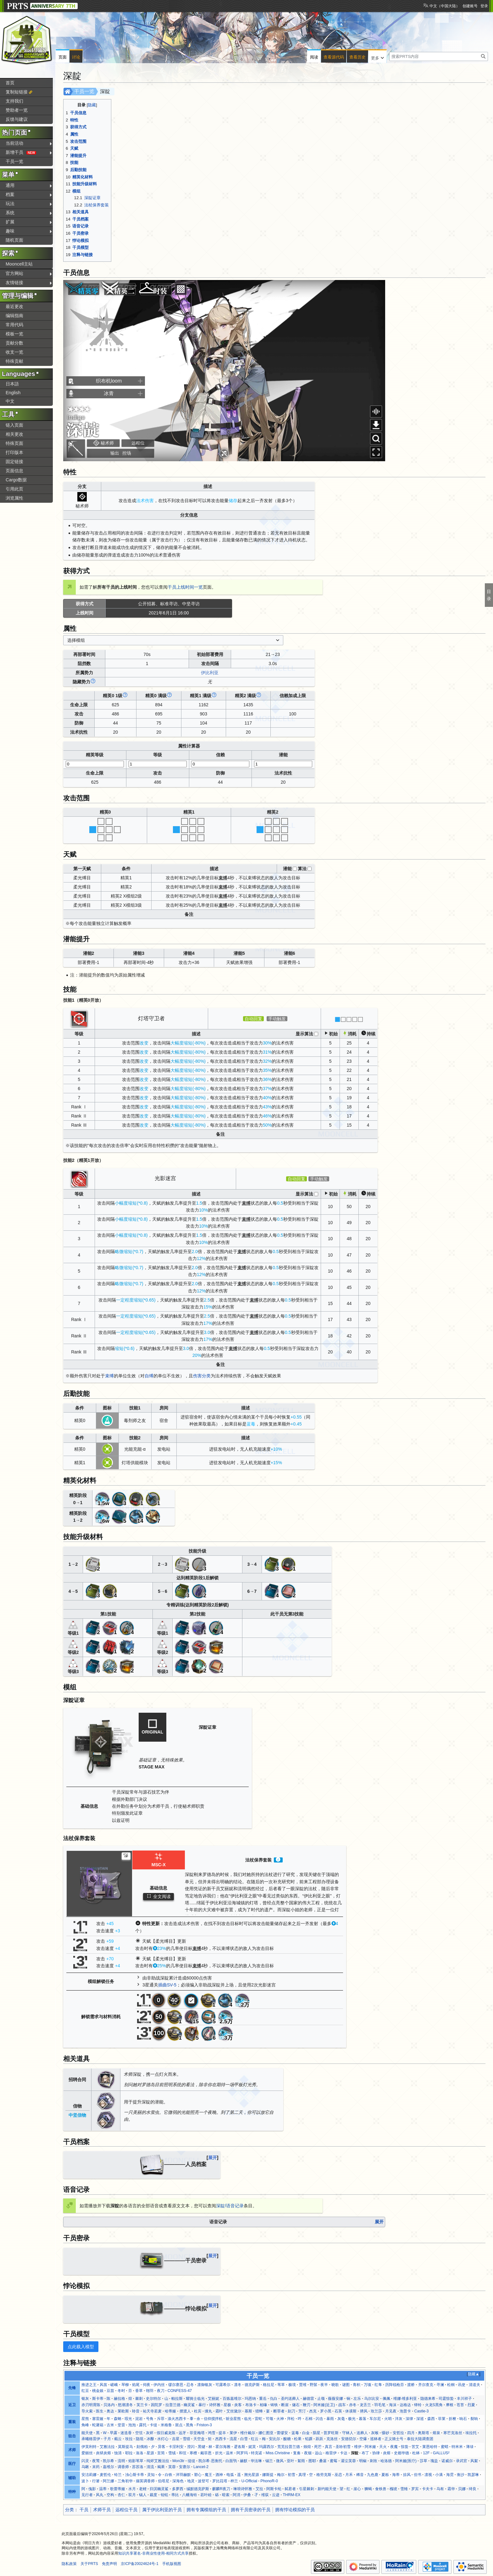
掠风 (407, 2474)
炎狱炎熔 (103, 2453)
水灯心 (163, 2439)
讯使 (461, 2385)
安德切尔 (348, 2439)
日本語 (12, 383)
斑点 (179, 2425)
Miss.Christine (278, 2453)
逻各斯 (239, 2446)
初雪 (291, 2474)
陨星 (316, 2433)
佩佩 (386, 2398)
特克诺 (256, 2453)
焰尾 (136, 2385)
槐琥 (393, 2489)
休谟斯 (351, 2411)
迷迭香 (126, 2433)
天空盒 (199, 2439)
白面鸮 (231, 2461)
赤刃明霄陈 (90, 2405)
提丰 (222, 2433)
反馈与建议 (17, 119)
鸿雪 (211, 2433)
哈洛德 (386, 2461)
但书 (417, 2474)
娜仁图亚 (266, 2433)
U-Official (249, 2481)
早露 (113, 2433)
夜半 (324, 2385)
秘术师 (107, 442)
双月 (132, 2495)
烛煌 (307, 2446)
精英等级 (94, 754)
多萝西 (177, 2489)
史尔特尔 (153, 2398)
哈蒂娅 (170, 2411)
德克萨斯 (252, 2385)
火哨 (388, 2418)
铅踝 (309, 2439)
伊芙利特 (89, 2446)
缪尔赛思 (175, 2385)
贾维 (303, 2385)
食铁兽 (380, 2489)
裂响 (474, 2418)
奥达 (110, 2411)
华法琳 (256, 2461)
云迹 (276, 2495)
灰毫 (341, 2418)
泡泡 (132, 2425)
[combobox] (173, 640)
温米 (229, 2453)
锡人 (143, 2495)
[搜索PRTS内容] (438, 56)
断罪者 (279, 2411)
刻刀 (291, 2411)
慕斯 (248, 2411)
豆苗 (110, 2390)
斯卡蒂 (97, 2398)
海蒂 (396, 2474)
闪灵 (85, 2461)
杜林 (416, 2453)
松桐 (451, 2385)
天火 (383, 2446)
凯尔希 (108, 2461)
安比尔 (274, 2439)
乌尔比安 (371, 2398)
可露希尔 (222, 2385)
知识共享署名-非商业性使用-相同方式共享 (153, 2553)
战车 (342, 2405)
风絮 (474, 2461)
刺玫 (373, 2461)
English (13, 392)
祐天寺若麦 (152, 2411)
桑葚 (323, 2461)
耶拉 (129, 2453)
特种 (72, 2491)
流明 (121, 2461)
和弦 (182, 2453)
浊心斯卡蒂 (134, 2474)
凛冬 (237, 2385)
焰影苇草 (135, 2461)
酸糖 (287, 2439)
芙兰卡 (142, 2405)
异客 (161, 2446)
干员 (84, 2509)
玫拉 (129, 2439)
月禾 (349, 2474)
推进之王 (89, 2385)
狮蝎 (368, 2489)
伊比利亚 (210, 672)
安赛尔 (184, 2467)
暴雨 (330, 2418)
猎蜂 (259, 2411)
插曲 (162, 1984)
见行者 (87, 2495)
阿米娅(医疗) (406, 2461)
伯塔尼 (163, 2481)
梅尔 (281, 2474)
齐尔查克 (425, 2385)
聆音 (136, 2411)
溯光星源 (251, 2474)
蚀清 (118, 2453)
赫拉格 (119, 2398)
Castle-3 (421, 2411)
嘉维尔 (108, 2467)
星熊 (85, 2418)
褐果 (161, 2467)
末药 (96, 2467)
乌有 (440, 2489)
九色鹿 (372, 2474)
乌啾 (85, 2467)
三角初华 (125, 2481)
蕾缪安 (282, 2433)
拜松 (291, 2418)
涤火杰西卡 (177, 2418)
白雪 (244, 2439)
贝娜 (462, 2489)
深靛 (354, 2453)
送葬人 (362, 2433)
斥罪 (160, 2418)
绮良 (472, 2489)
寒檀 (193, 2453)
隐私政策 (69, 2564)
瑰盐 (434, 2461)
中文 (10, 401)
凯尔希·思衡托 (210, 2461)
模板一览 (14, 333)
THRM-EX (291, 2495)
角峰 (85, 2425)
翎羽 (149, 2390)
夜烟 (308, 2453)
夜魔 (394, 2446)
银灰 (85, 2398)
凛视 (428, 2474)
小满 (439, 2474)
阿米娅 (370, 2446)
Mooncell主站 (19, 263)
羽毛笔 (379, 2405)
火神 (280, 2418)
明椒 (363, 2461)
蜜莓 (333, 2461)
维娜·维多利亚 (405, 2398)
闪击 (319, 2418)
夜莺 (96, 2461)
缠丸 (208, 2411)
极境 (292, 2385)
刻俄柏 (142, 2446)
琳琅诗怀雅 (242, 2489)
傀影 (92, 2489)
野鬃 (313, 2385)
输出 (114, 453)
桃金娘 (97, 2390)
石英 (338, 2411)
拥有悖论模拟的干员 (295, 2509)
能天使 (87, 2433)
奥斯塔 (423, 2433)
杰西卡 (220, 2439)
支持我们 (14, 101)
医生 (99, 2411)
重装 (72, 2422)
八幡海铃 (189, 2495)
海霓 (450, 2474)
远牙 (182, 2433)
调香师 (123, 2467)
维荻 (265, 2495)
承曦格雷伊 (90, 2439)
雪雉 (404, 2489)
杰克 (313, 2411)
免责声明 (109, 2564)
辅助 (72, 2478)
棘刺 (139, 2398)
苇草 (281, 2385)
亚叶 (290, 2461)
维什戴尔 (247, 2433)
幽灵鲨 (189, 2405)
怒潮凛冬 (125, 2405)
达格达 (405, 2405)
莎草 (423, 2461)
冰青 (109, 393)
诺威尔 (447, 2461)
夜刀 (160, 2390)
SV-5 (171, 1984)
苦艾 (415, 2446)
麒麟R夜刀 (221, 2489)
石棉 (309, 2418)
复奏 (297, 2453)
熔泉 (436, 2433)
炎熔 (387, 2453)
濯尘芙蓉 (348, 2461)
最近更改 (14, 306)
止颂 (321, 2398)
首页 (10, 82)
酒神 (219, 2474)
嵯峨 (114, 2385)
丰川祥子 (464, 2398)
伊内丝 (159, 2385)
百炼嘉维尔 (232, 2398)
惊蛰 (404, 2446)
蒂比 (175, 2495)
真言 (328, 2446)
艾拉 (259, 2489)
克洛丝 (332, 2439)
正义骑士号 (394, 2439)
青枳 (356, 2385)
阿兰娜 (108, 2481)
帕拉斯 (177, 2398)
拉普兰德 (172, 2405)
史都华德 (401, 2453)
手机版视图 (171, 2564)
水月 (132, 2489)
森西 (431, 2418)
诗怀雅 (214, 2405)
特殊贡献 (14, 361)
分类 (69, 2509)
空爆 (363, 2439)
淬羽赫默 (183, 2474)
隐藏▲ (473, 2374)
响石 (463, 2418)
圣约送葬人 (290, 2398)
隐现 (139, 2439)
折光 (219, 2453)
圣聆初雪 (343, 2446)
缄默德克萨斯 (197, 2489)
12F (426, 2453)
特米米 (457, 2446)
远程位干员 (126, 2509)
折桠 (452, 2418)
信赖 (220, 754)
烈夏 (471, 2405)
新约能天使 (327, 2489)
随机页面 (14, 240)
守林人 (347, 2433)
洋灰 (398, 2418)
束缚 (109, 1375)
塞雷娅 (97, 2418)
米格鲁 (166, 2425)
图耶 (312, 2461)
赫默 (243, 2461)
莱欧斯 (123, 2411)
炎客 (238, 2405)
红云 (254, 2439)
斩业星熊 (233, 2418)
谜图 (346, 2385)
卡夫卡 (427, 2489)
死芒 (318, 2446)
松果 (298, 2439)
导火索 (87, 2411)
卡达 (343, 2453)
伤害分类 (202, 1375)
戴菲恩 (206, 2453)
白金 (306, 2433)
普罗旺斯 (331, 2433)
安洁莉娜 (89, 2474)
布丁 (365, 2453)
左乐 (357, 2398)
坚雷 (121, 2425)
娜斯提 (268, 2474)
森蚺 (117, 2418)
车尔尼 (375, 2418)
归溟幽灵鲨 (159, 2489)
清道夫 (474, 2385)
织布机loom (109, 381)
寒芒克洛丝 (452, 2433)
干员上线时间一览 (185, 587)
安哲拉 (398, 2433)
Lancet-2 (200, 2467)
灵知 (151, 2474)
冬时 (121, 2390)
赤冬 (353, 2405)
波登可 (203, 2481)
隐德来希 (427, 2398)
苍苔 (460, 2405)
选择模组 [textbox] (76, 640)
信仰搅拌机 (213, 2418)
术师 (72, 2450)
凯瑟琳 (473, 2474)
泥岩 (139, 2418)
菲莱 (442, 2418)
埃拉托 (471, 2433)
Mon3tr (178, 2461)
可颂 (269, 2418)
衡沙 (460, 2474)
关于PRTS (89, 2564)
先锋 (72, 2388)
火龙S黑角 (434, 2405)
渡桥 (411, 2385)
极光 (352, 2418)
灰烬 (149, 2433)
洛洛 (139, 2453)
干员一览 (84, 91)
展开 (379, 2221)
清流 (150, 2467)
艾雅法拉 (107, 2446)
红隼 (378, 2385)
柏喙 (263, 2405)
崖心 (357, 2489)
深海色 (178, 2481)
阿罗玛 (242, 2453)
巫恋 (338, 2474)
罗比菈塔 (219, 2481)
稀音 (360, 2474)
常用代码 (14, 324)
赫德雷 (308, 2398)
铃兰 (118, 2474)
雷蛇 (258, 2418)
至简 (161, 2453)
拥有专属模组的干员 (206, 2509)
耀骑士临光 (195, 2398)
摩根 (449, 2405)
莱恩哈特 (429, 2446)
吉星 (176, 2439)
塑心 (198, 2474)
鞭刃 (306, 2405)
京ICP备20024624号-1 (139, 2564)
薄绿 (470, 2446)
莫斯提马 (125, 2446)
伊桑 (247, 2495)
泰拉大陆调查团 (420, 2439)
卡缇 (153, 2425)
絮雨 (301, 2461)
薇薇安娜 (335, 2398)
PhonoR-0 (269, 2481)
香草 (139, 2390)
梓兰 (234, 2481)
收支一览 (14, 352)
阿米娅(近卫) (324, 2405)
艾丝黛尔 (233, 2411)
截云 (118, 2439)
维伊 (358, 2446)
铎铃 (418, 2405)
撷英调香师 (145, 2481)
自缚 (149, 1375)
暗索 (226, 2495)
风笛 (103, 2385)
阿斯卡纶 (273, 2489)
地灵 (191, 2481)
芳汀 (302, 2411)
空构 (110, 2495)
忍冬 (190, 2385)
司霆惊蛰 (446, 2398)
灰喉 (375, 2433)
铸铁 (274, 2405)
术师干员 (102, 2509)
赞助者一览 (17, 110)
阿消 (236, 2495)
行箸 (96, 2481)
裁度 (153, 2495)
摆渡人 (185, 2411)
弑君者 (290, 2489)
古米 (110, 2425)
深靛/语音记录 (230, 2205)
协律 (376, 2453)
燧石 (296, 2405)
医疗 (72, 2463)
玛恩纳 (250, 2398)
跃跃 (319, 2439)
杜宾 (198, 2411)
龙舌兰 (365, 2405)
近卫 (72, 2405)
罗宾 (415, 2489)
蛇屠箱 (97, 2425)
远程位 (138, 442)
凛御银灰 (204, 2385)
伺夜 (146, 2385)
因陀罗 (156, 2405)
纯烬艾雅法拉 (158, 2461)
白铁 (168, 2474)
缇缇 (191, 2461)
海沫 (392, 2405)
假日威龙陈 (166, 2433)
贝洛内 (109, 2405)
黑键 (201, 2446)
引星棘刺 (306, 2489)
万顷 (367, 2385)
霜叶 (219, 2411)
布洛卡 (251, 2405)
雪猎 (186, 2439)
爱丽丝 (87, 2453)
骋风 (364, 2411)
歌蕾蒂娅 (117, 2489)
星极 (227, 2405)
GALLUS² (441, 2453)
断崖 (285, 2405)
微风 (280, 2461)
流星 (233, 2439)
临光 (248, 2418)
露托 (143, 2425)
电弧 (230, 2474)
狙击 (72, 2436)
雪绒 (172, 2453)
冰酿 (150, 2439)
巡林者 (375, 2439)
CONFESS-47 (180, 2390)
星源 (150, 2453)
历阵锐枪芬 (394, 2385)
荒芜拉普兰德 (288, 2446)
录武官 (461, 2461)
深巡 (420, 2418)
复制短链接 (17, 91)
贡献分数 (14, 342)
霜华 (451, 2489)
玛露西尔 (266, 2446)
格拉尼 (268, 2385)
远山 (318, 2453)
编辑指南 (14, 315)
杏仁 (121, 2495)
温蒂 (103, 2489)
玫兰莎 (376, 2411)
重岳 (263, 2398)
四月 (411, 2433)
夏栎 (385, 2474)
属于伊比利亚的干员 (162, 2509)
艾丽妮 (213, 2398)
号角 (149, 2418)
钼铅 (164, 2495)
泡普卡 (405, 2411)
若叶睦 (206, 2495)
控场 (126, 453)
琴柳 (125, 2385)
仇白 (273, 2398)
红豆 (85, 2390)
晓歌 (335, 2385)
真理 (302, 2474)
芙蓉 (172, 2467)
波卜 (85, 2481)
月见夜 (390, 2411)
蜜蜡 (444, 2446)
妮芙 (252, 2446)
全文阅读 (158, 1896)
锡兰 (269, 2461)
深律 (409, 2418)
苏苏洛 (137, 2467)
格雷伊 (331, 2453)
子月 (107, 2439)
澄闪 (191, 2446)
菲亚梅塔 (197, 2433)
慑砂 (385, 2433)
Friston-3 (204, 2425)
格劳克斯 (323, 2474)
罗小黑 (325, 2411)
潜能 (283, 754)
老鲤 (143, 2489)
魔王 (208, 2474)
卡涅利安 (176, 2446)
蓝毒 (295, 2433)
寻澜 (440, 2385)
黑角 (189, 2425)
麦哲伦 (105, 2474)
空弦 (139, 2433)
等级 (157, 754)
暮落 (362, 2418)
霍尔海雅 (222, 2446)
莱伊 (233, 2433)
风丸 (99, 2495)
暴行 (202, 2405)
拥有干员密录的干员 (250, 2509)
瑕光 (128, 2418)
